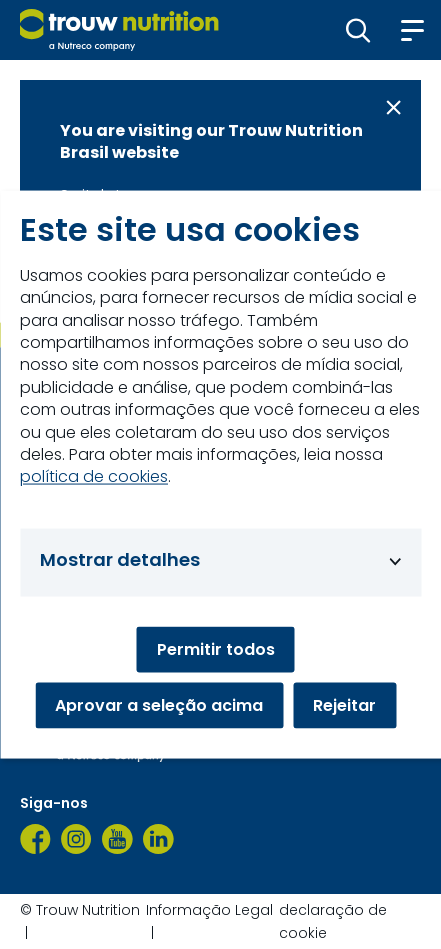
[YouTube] (117, 839)
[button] (358, 30)
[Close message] (393, 107)
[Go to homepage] (119, 30)
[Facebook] (35, 839)
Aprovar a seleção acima (159, 705)
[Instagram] (76, 839)
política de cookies (94, 477)
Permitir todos (216, 649)
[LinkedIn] (158, 839)
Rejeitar (344, 705)
